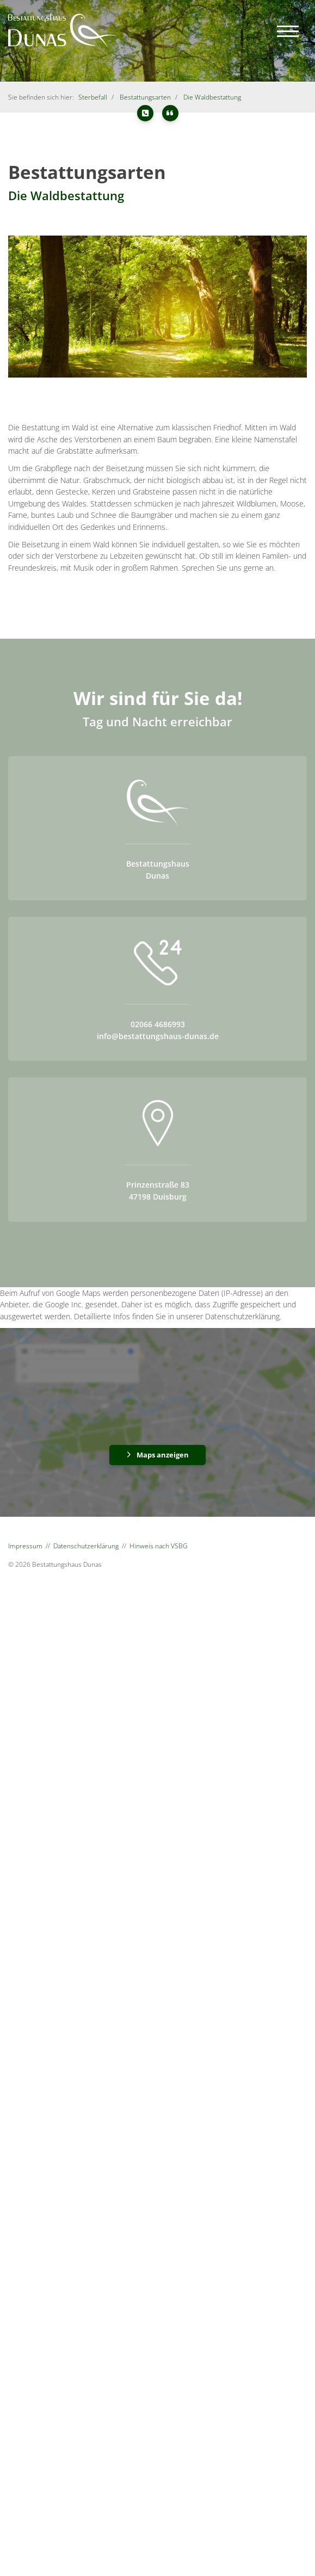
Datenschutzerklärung (86, 1546)
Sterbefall (92, 97)
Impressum (25, 1546)
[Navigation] (288, 31)
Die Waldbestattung (212, 97)
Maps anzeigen (163, 1455)
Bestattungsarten (145, 97)
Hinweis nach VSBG (158, 1546)
